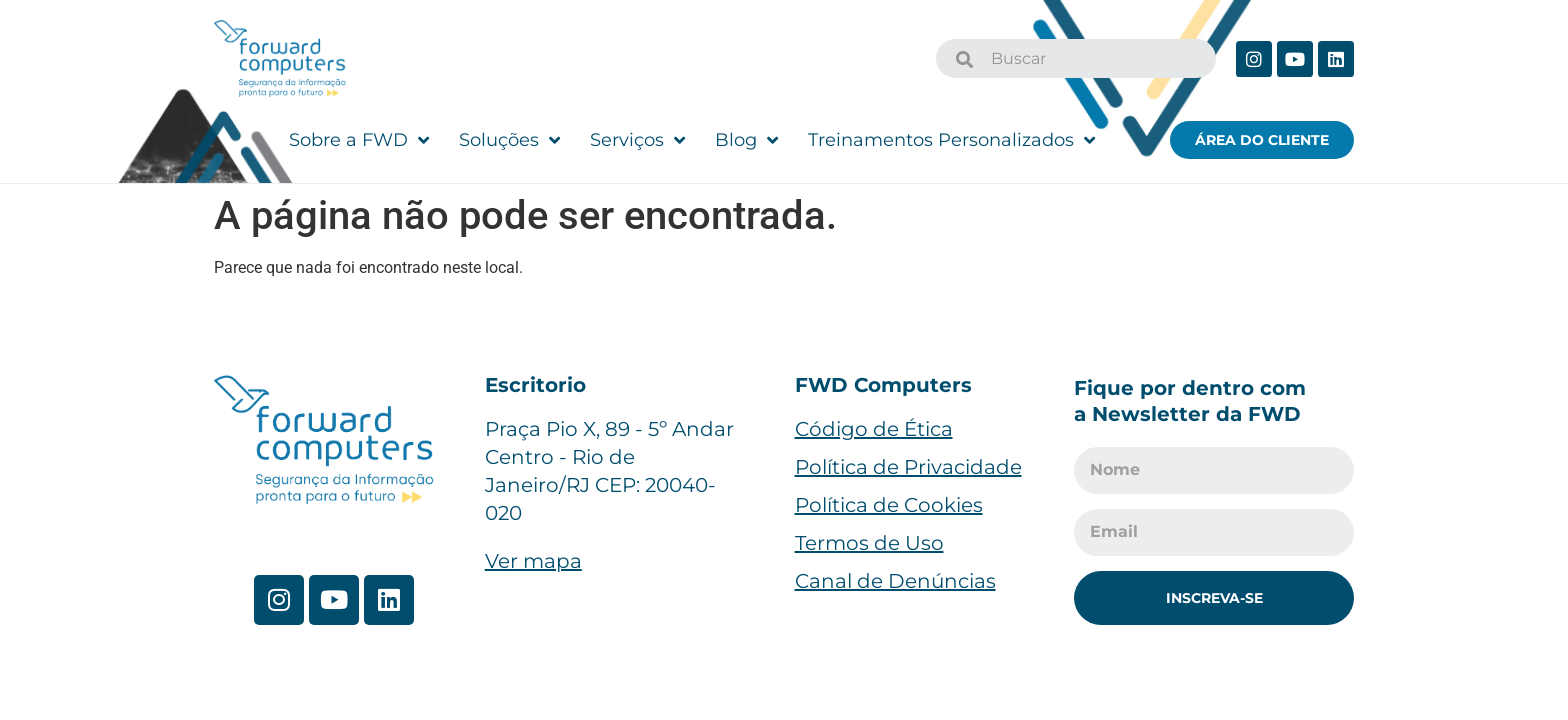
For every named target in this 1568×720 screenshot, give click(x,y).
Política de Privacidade (908, 467)
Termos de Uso (869, 543)
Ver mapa (533, 561)
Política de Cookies (889, 505)
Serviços (637, 140)
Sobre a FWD (359, 140)
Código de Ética (874, 429)
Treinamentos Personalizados (951, 140)
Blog (746, 140)
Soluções (509, 140)
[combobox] (1076, 58)
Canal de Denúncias (895, 581)
